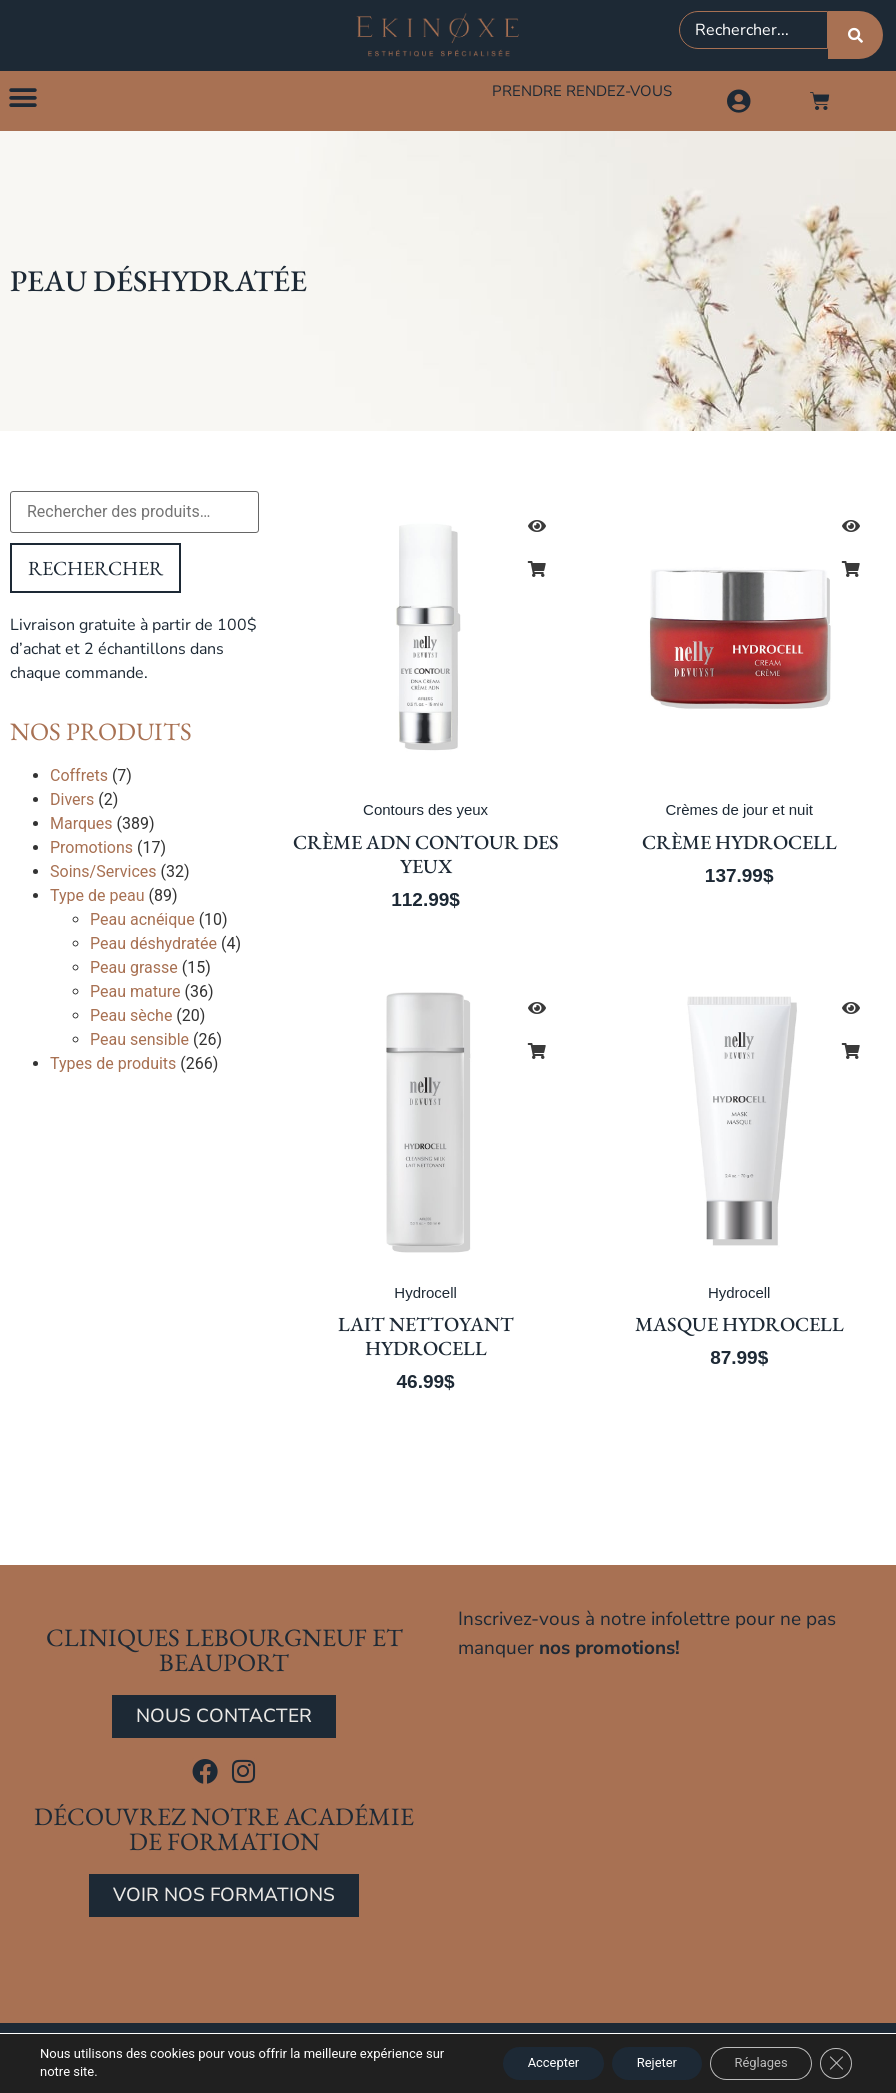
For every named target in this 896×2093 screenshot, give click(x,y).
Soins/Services (103, 875)
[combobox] (753, 30)
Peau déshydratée (153, 947)
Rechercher (95, 572)
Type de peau (97, 899)
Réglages (749, 2062)
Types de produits (113, 1067)
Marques (81, 827)
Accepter (513, 2062)
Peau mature (135, 995)
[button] (22, 100)
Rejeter (631, 2062)
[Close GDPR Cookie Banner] (834, 2062)
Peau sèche (131, 1019)
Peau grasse (134, 971)
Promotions (91, 851)
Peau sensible (139, 1043)
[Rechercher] (855, 35)
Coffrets (79, 779)
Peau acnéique (142, 923)
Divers (72, 803)
